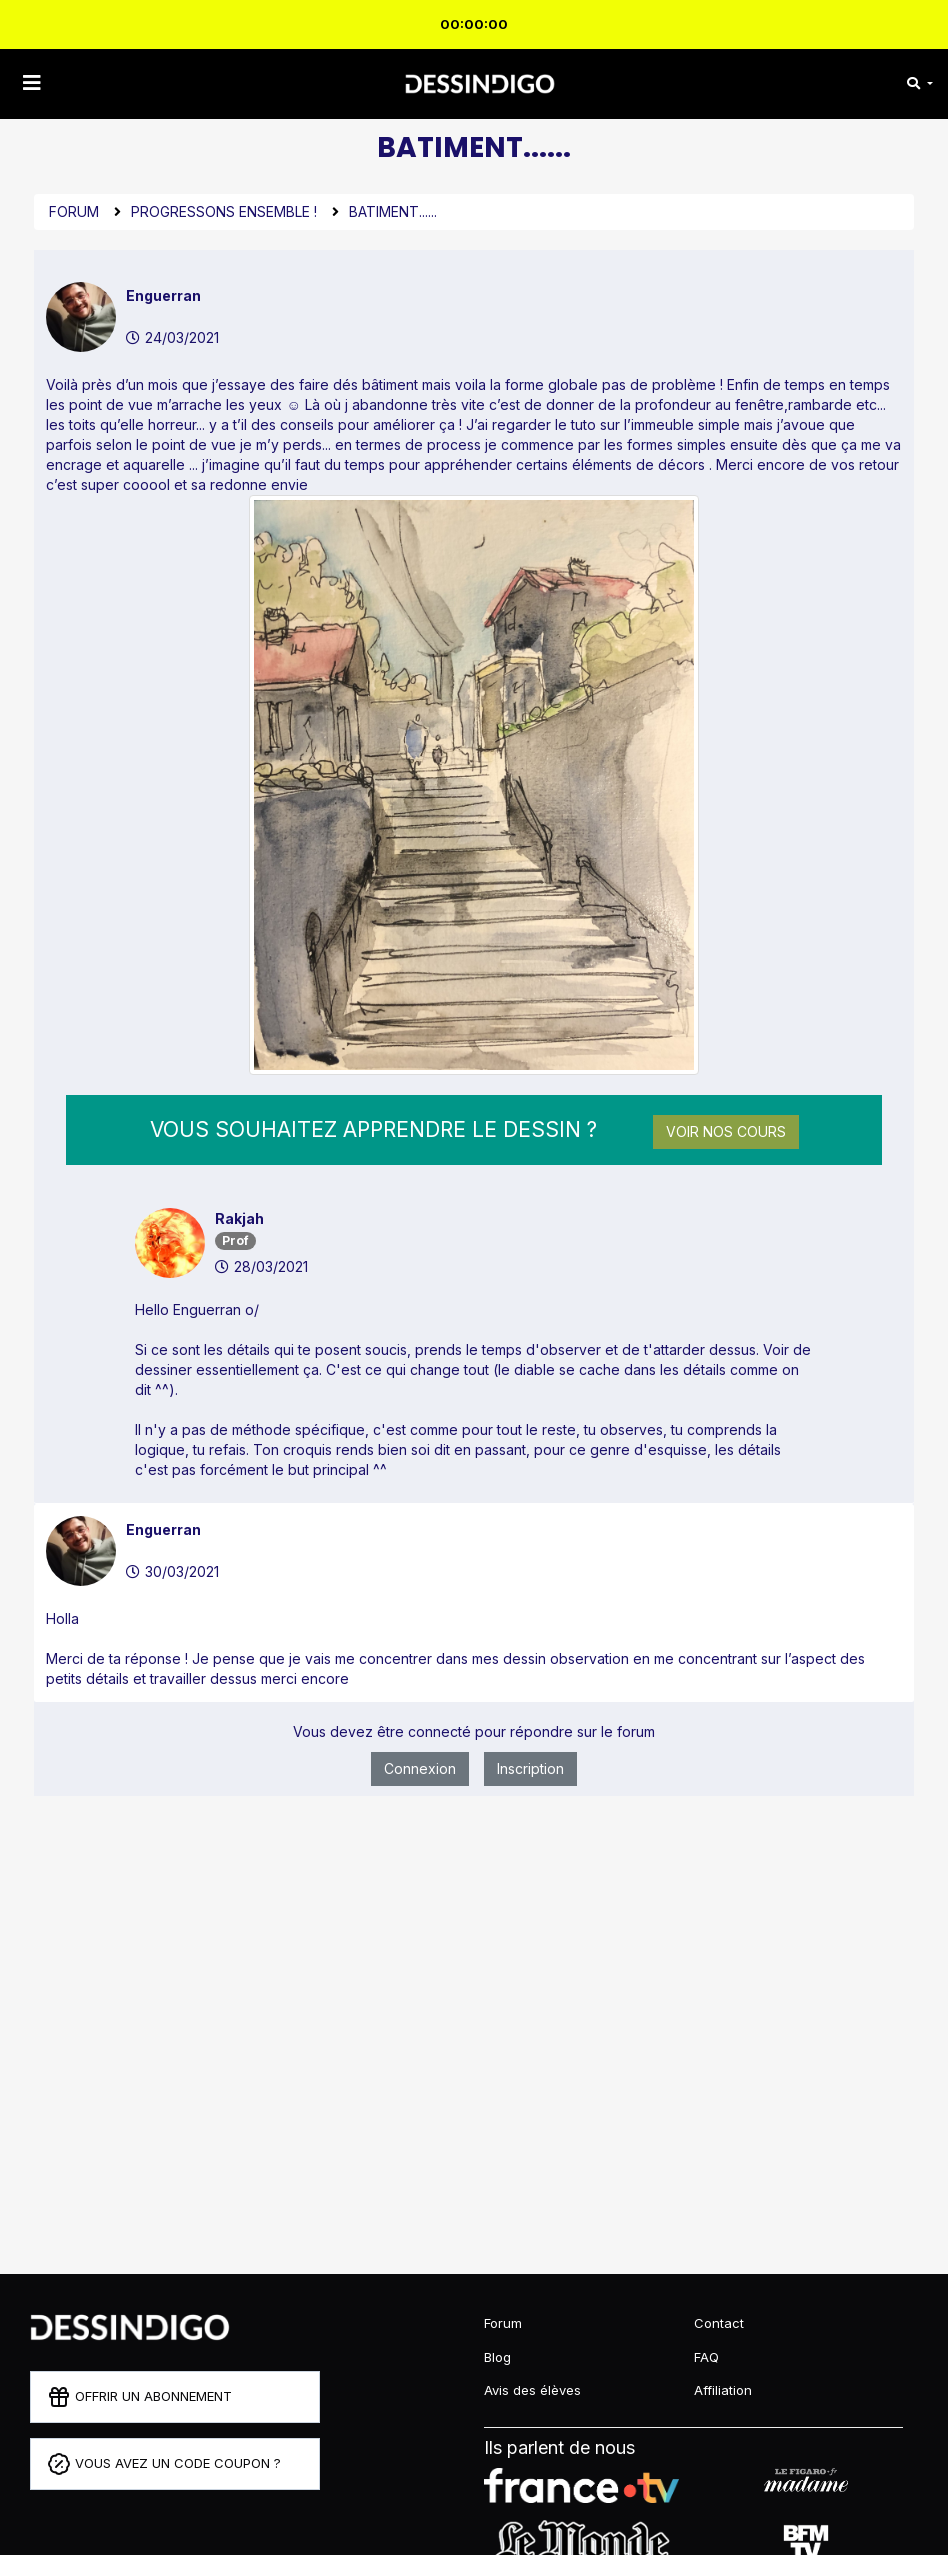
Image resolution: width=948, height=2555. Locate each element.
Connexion (420, 1768)
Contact (719, 2323)
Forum (74, 211)
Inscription (530, 1768)
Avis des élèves (532, 2390)
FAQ (706, 2357)
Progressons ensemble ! (224, 211)
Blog (497, 2357)
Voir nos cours (726, 1131)
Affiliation (723, 2390)
